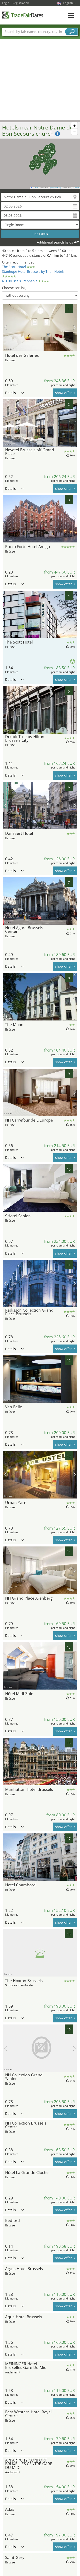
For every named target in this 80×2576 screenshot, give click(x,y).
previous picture (5, 327)
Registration (21, 3)
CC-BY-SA (75, 188)
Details (14, 393)
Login (5, 3)
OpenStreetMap (55, 188)
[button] (43, 168)
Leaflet (34, 188)
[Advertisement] (38, 79)
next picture (74, 327)
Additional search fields (55, 242)
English (69, 3)
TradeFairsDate (22, 15)
